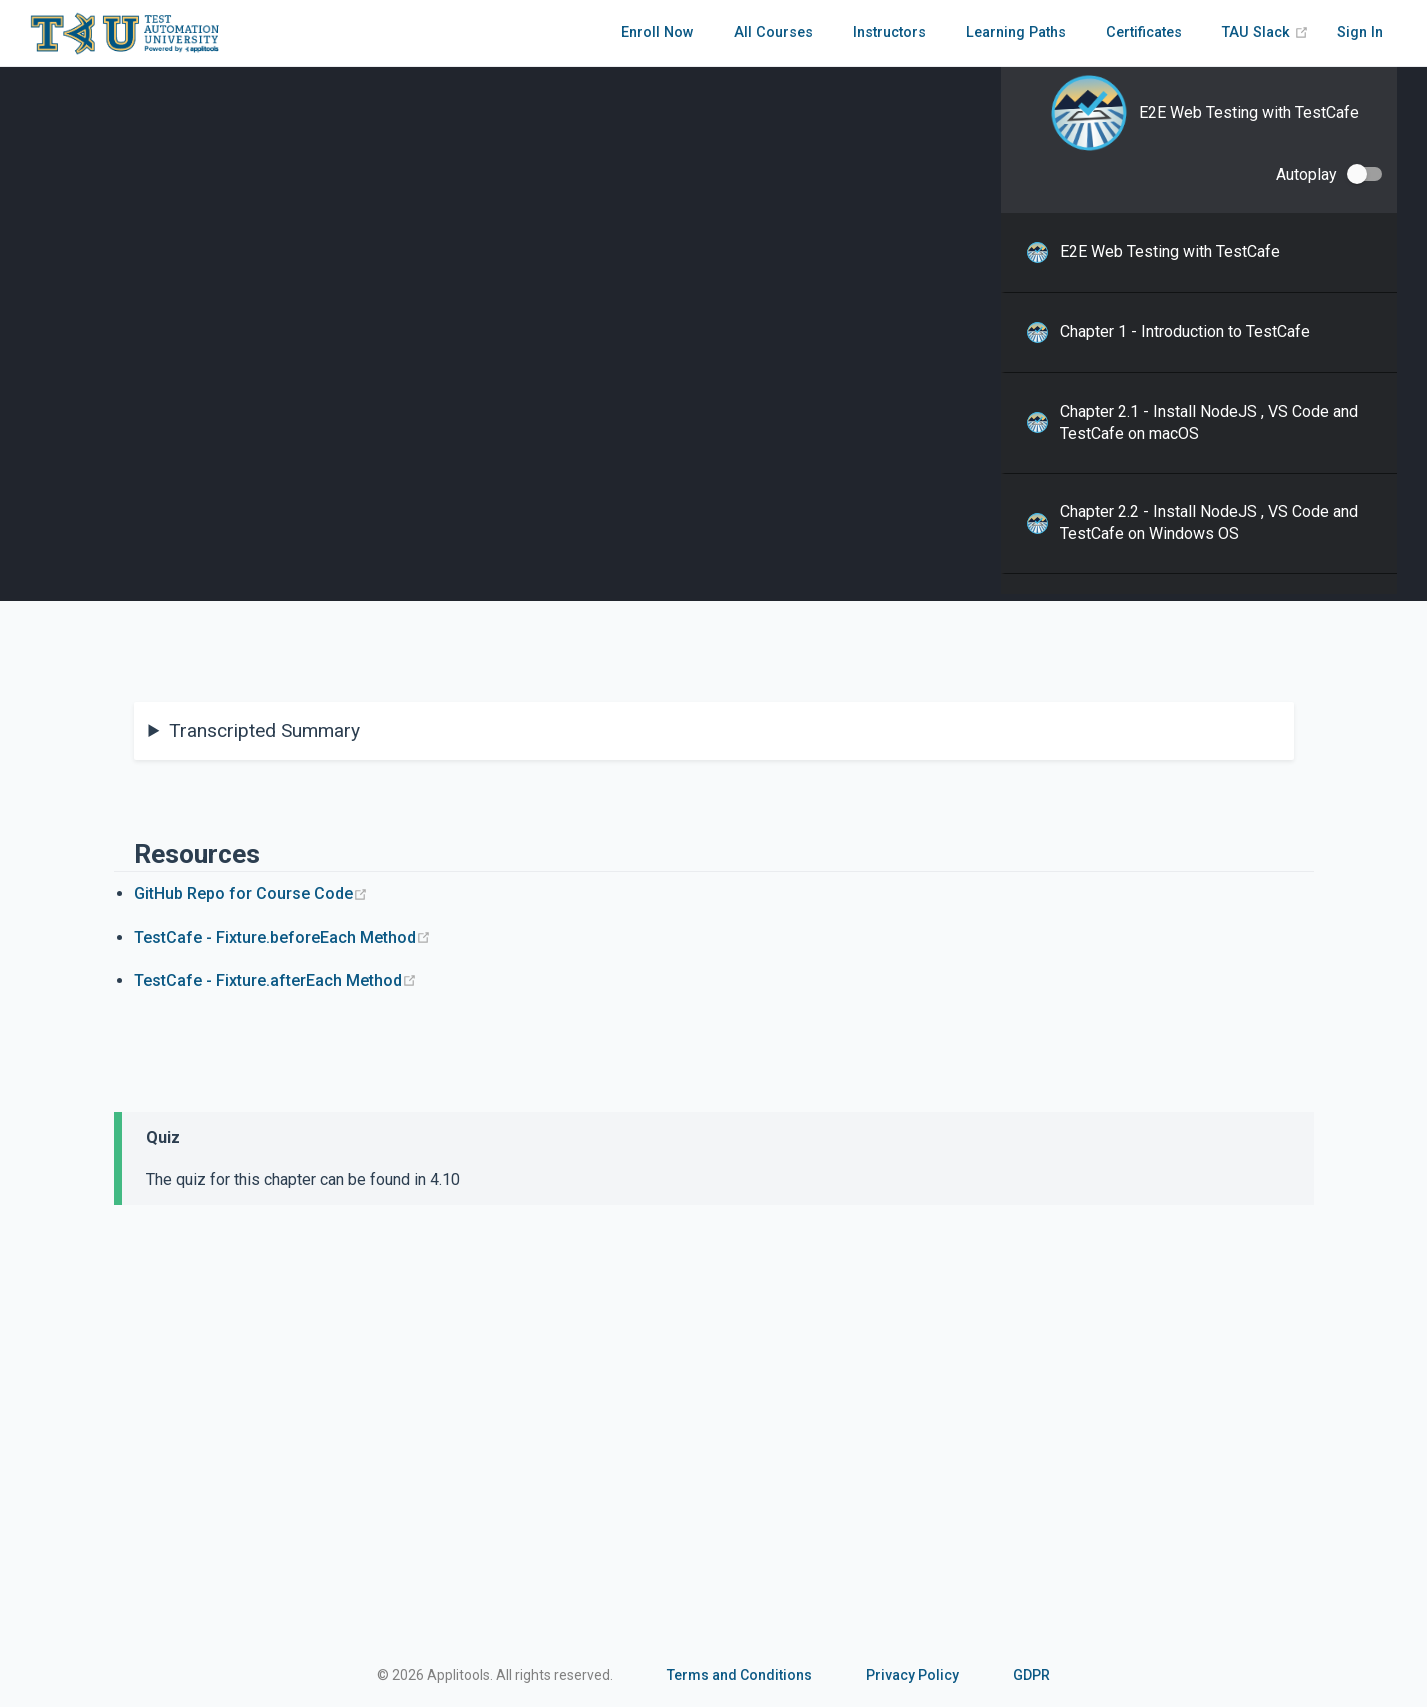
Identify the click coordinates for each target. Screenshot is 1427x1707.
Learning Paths (1016, 32)
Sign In (1360, 32)
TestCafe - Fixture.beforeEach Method (282, 937)
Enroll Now (657, 32)
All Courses (773, 32)
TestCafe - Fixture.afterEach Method (275, 980)
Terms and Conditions (739, 1675)
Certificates (1144, 32)
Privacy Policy (912, 1675)
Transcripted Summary (264, 730)
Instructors (889, 32)
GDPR (1031, 1675)
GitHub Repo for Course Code (251, 893)
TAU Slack (1265, 32)
